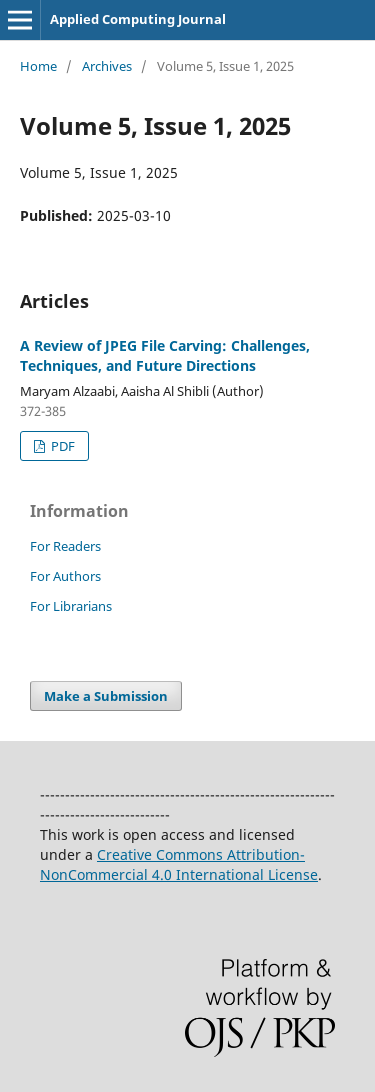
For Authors (65, 576)
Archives (107, 66)
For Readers (65, 546)
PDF (61, 446)
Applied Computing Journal (138, 19)
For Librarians (71, 606)
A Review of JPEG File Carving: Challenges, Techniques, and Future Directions (165, 355)
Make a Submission (106, 696)
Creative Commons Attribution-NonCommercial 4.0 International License (179, 864)
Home (38, 66)
